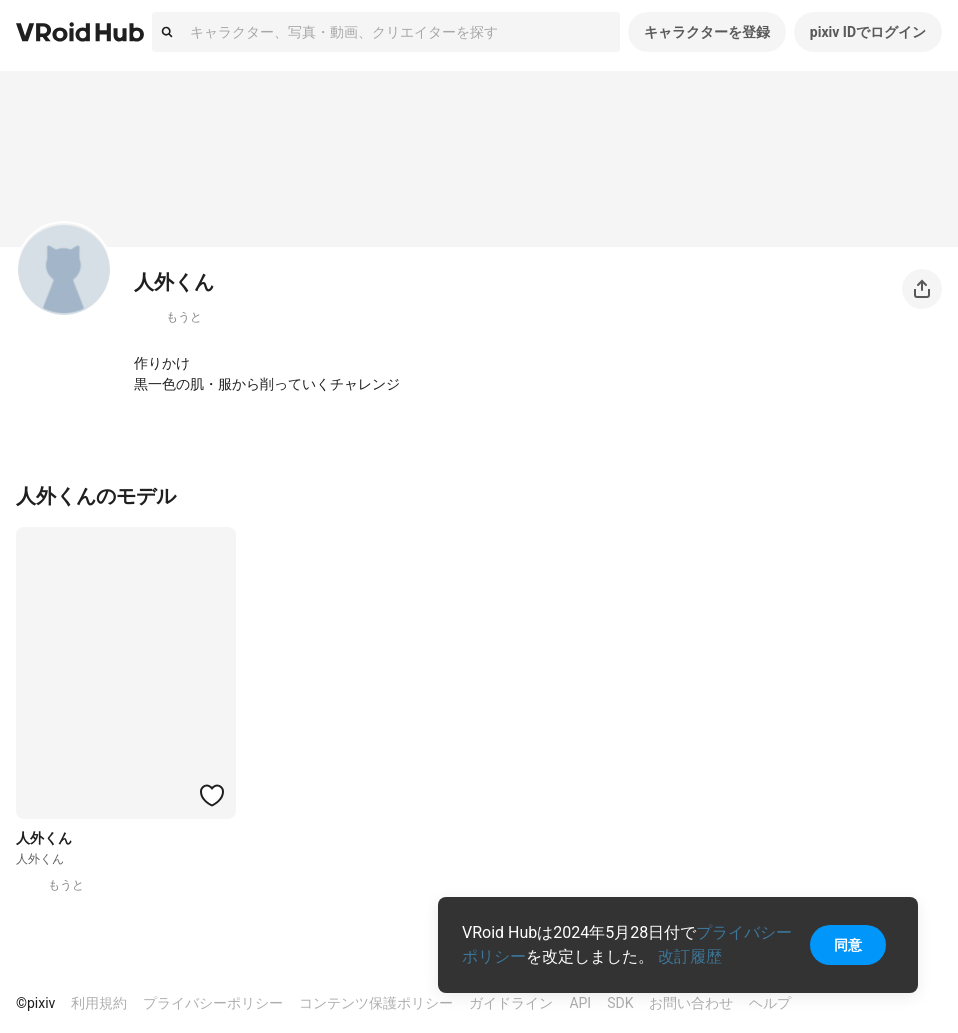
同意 (848, 945)
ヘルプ (770, 1003)
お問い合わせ (691, 1003)
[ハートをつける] (212, 795)
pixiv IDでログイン (868, 32)
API (580, 1003)
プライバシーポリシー (213, 1003)
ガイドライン (511, 1003)
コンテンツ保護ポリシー (376, 1003)
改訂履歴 (690, 956)
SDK (620, 1003)
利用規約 (99, 1003)
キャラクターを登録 (707, 32)
